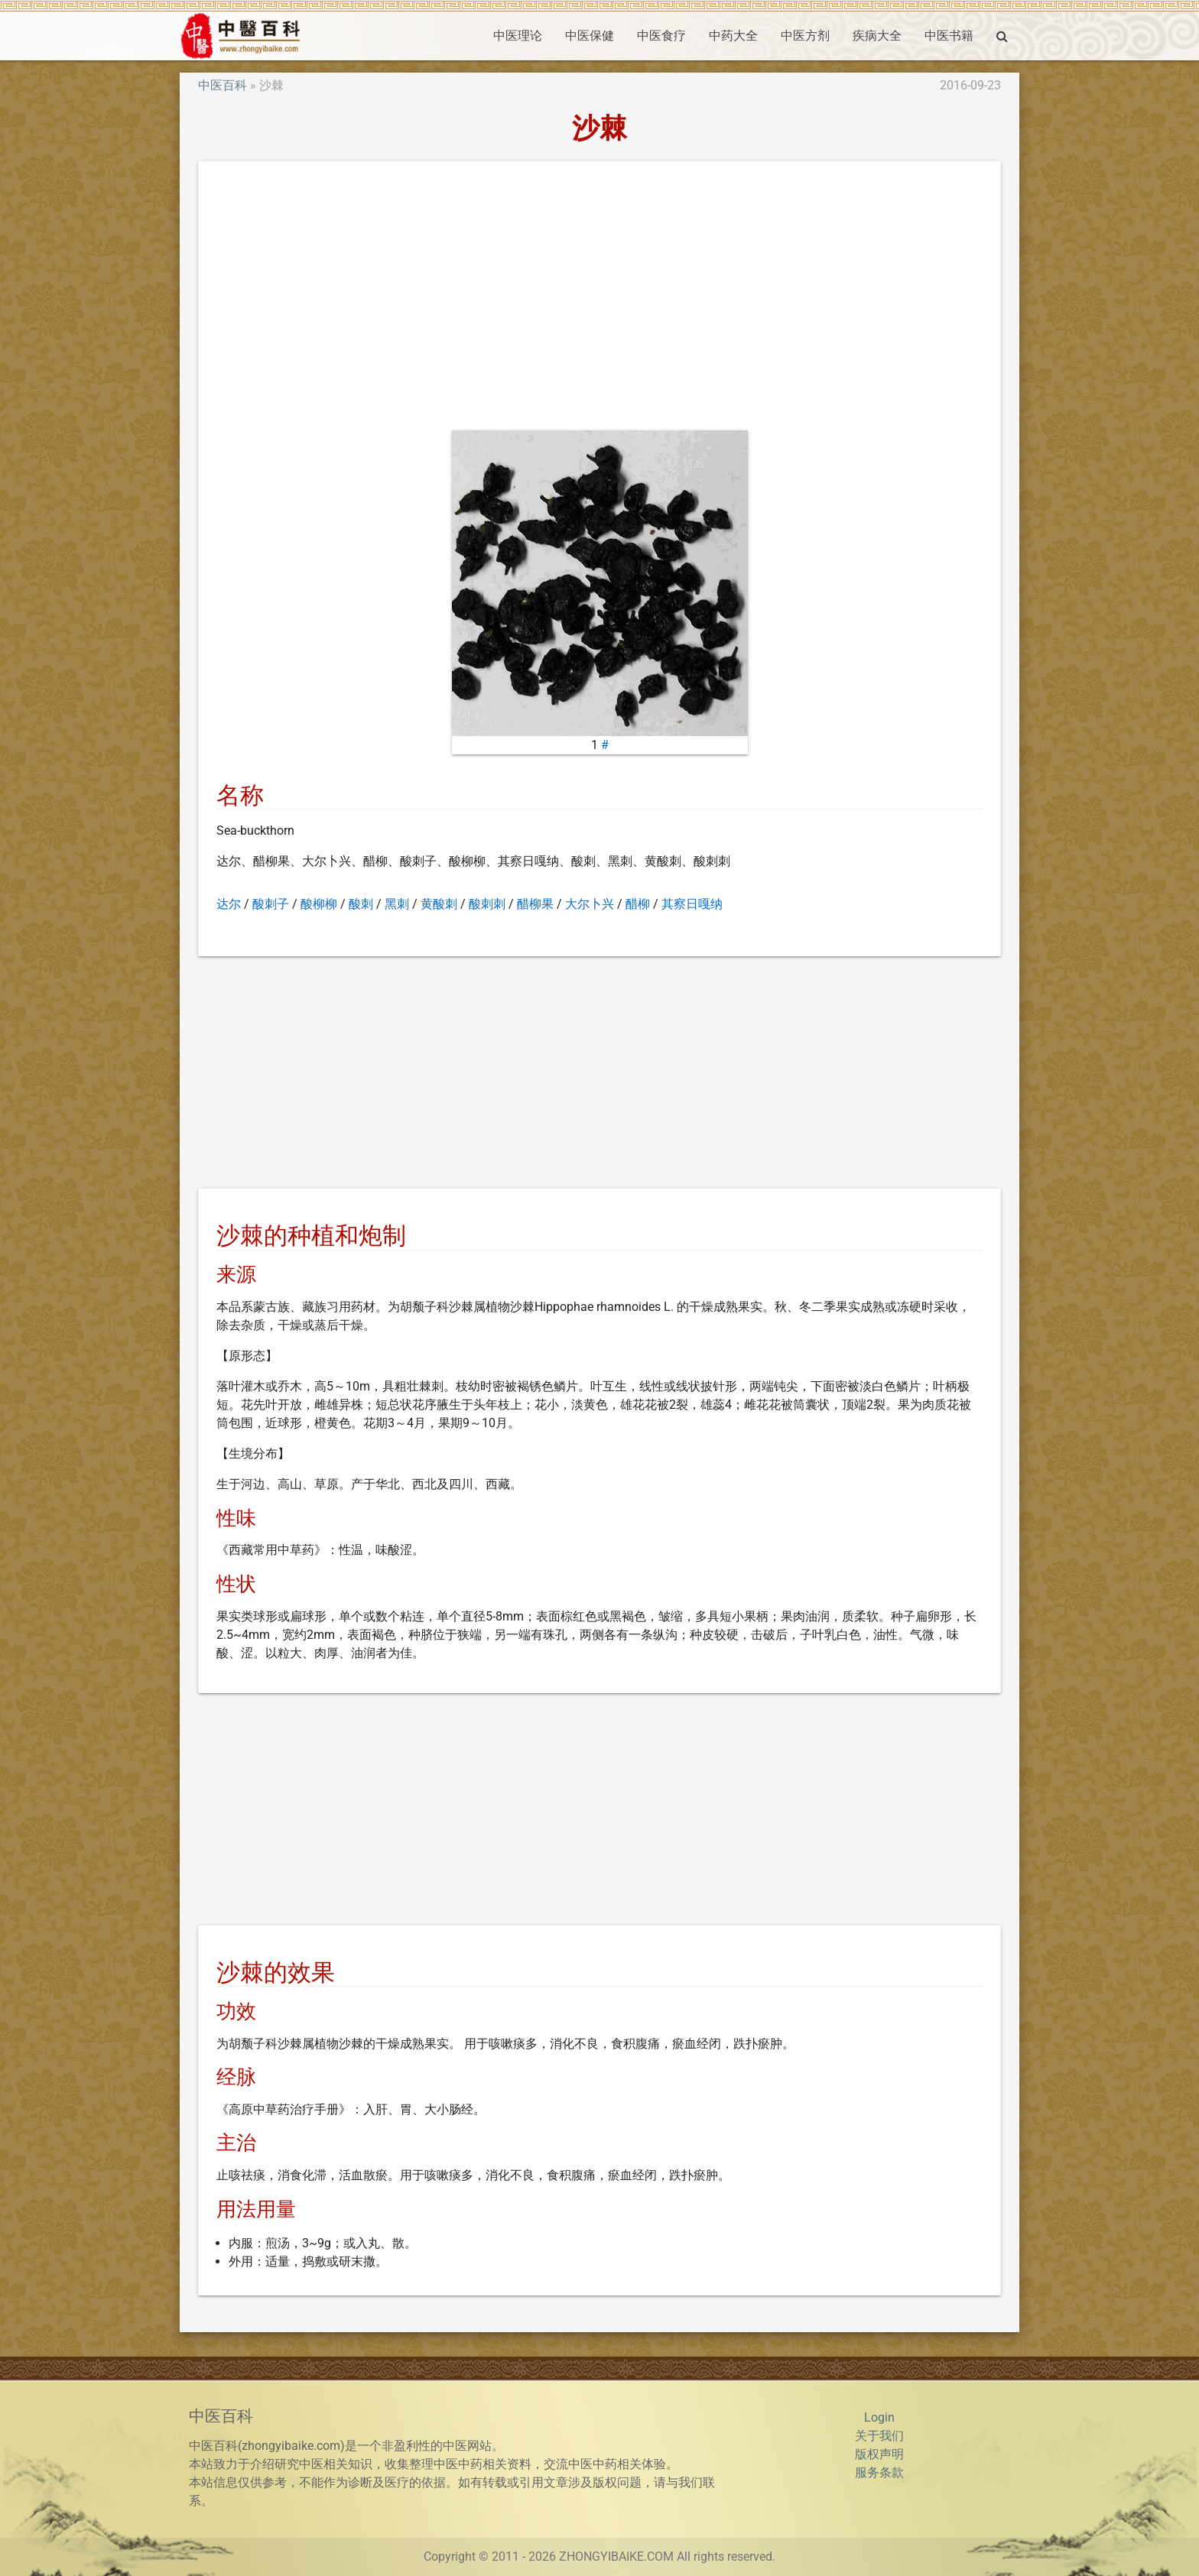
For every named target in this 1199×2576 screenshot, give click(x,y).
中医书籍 (948, 35)
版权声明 (879, 2454)
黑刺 (397, 904)
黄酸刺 (439, 904)
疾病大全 (877, 35)
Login (879, 2417)
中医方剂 (805, 35)
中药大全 (733, 35)
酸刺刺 (487, 904)
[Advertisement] (599, 299)
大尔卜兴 (589, 904)
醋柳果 (535, 904)
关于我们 (879, 2435)
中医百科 (222, 85)
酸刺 (361, 904)
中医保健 (589, 35)
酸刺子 (270, 904)
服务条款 (879, 2472)
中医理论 (517, 35)
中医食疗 (661, 35)
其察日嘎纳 (692, 904)
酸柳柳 (319, 904)
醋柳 (637, 904)
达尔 (228, 904)
